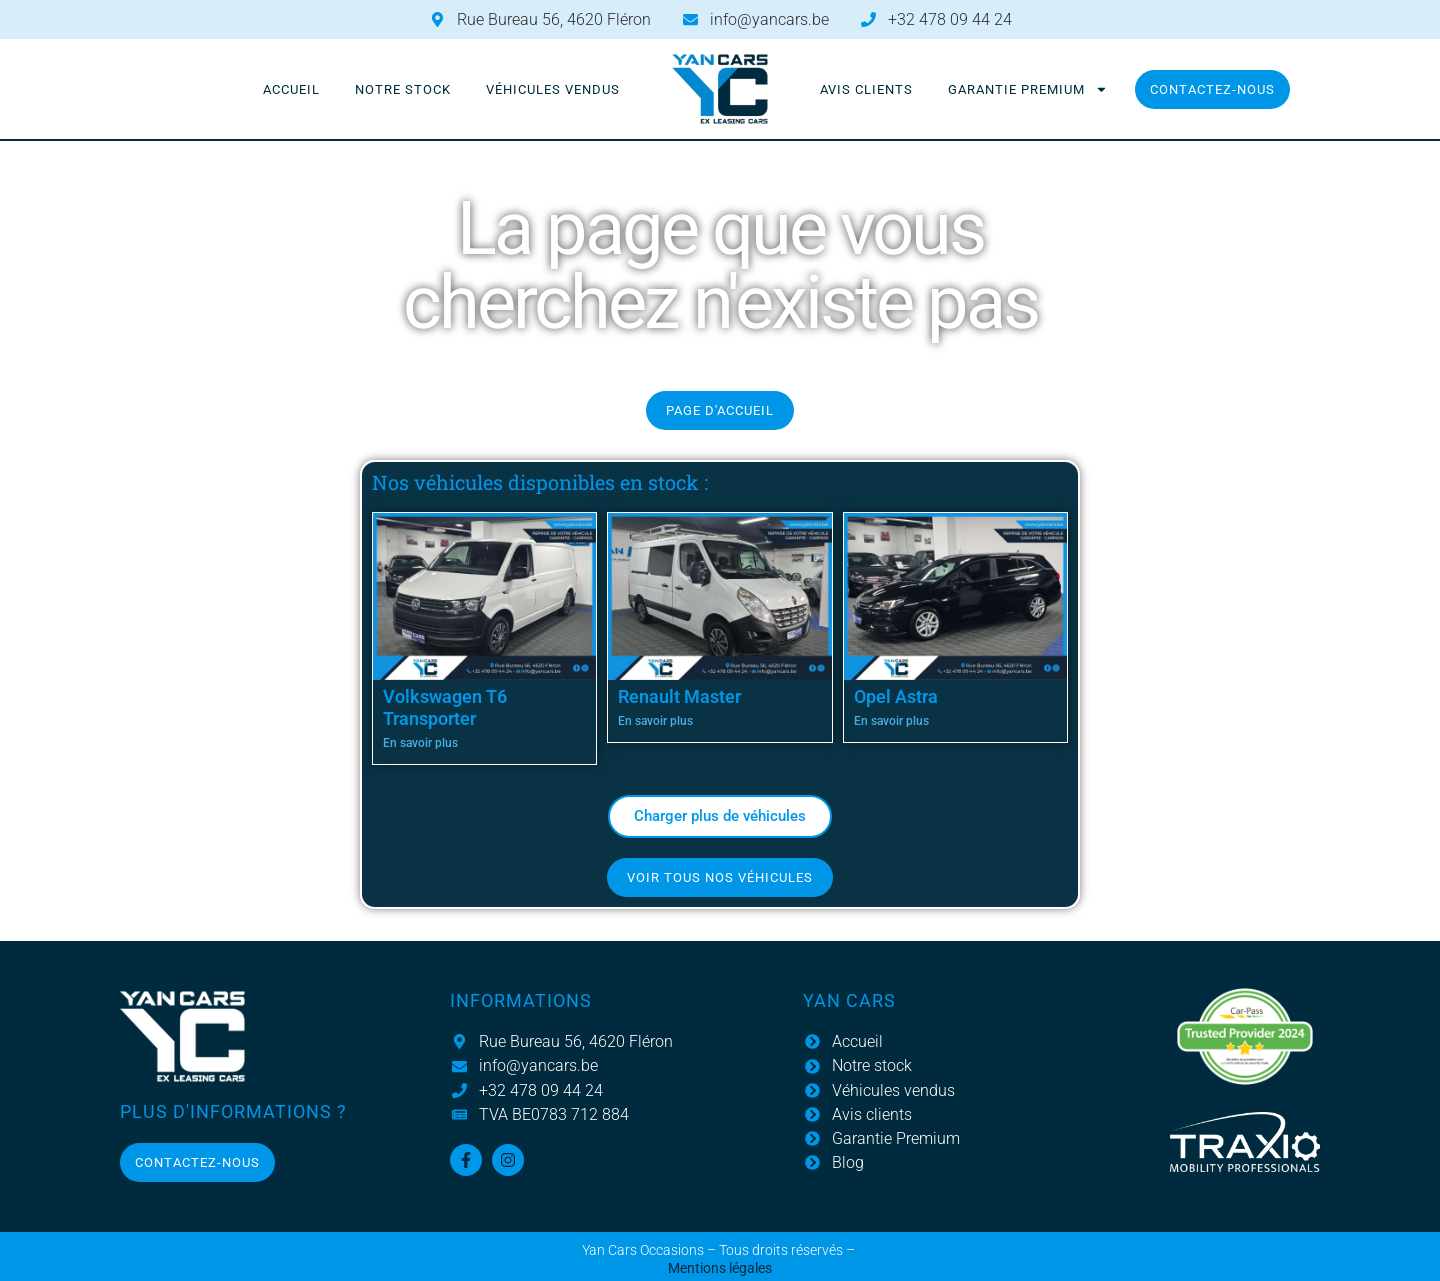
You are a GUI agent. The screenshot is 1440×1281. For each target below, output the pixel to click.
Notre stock (403, 89)
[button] (720, 816)
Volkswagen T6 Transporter (445, 707)
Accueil (291, 89)
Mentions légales (720, 1268)
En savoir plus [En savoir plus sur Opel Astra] (891, 721)
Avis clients (866, 89)
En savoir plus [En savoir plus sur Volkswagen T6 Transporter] (420, 743)
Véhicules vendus (553, 89)
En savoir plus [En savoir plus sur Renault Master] (655, 721)
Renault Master (679, 696)
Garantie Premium (1028, 89)
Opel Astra (896, 696)
